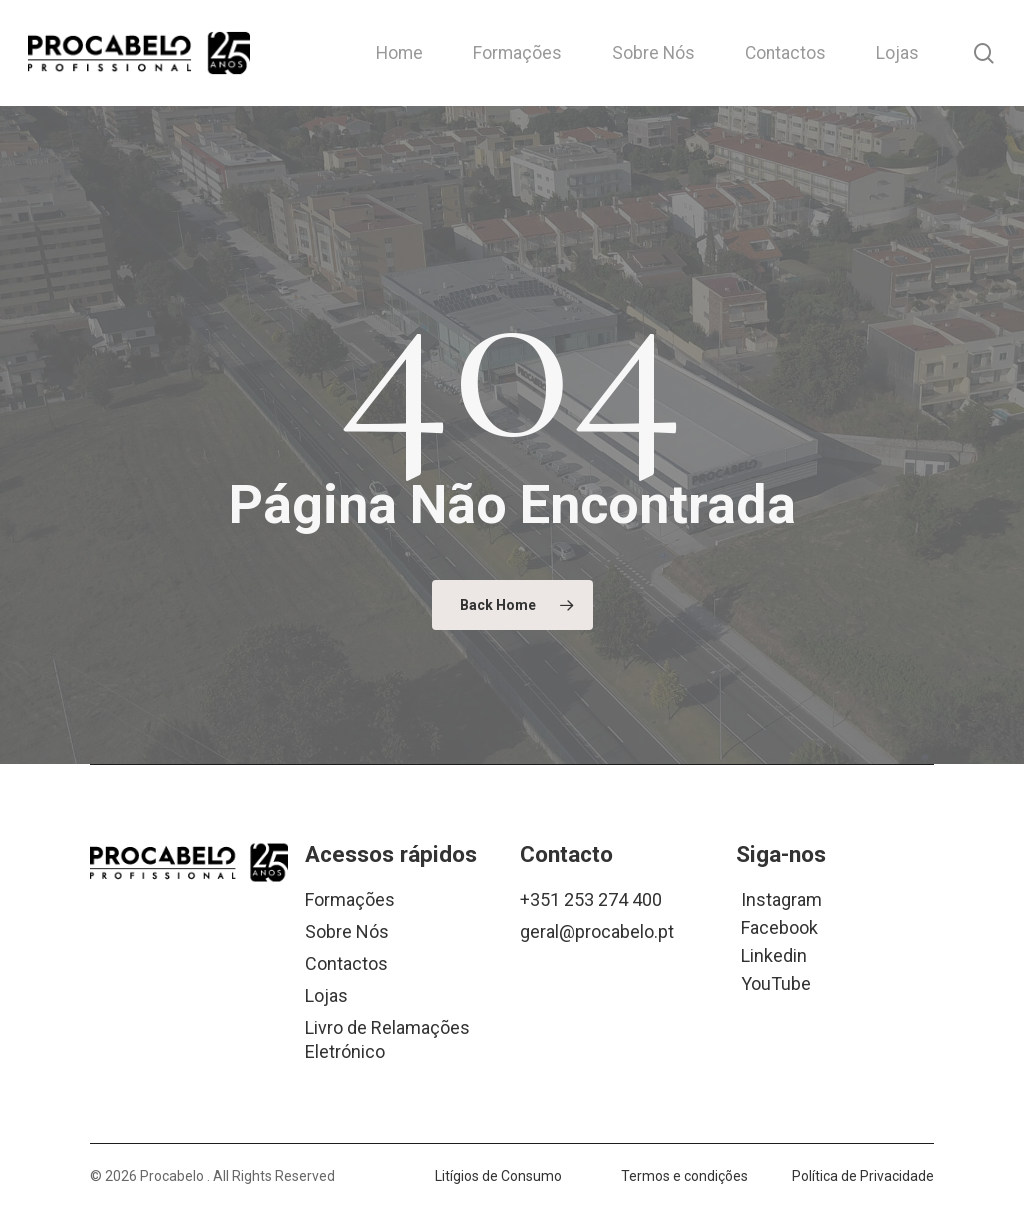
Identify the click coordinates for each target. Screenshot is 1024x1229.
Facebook (779, 926)
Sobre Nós (347, 931)
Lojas (326, 995)
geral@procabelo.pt (597, 931)
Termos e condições (684, 1176)
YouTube (776, 982)
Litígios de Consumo (498, 1176)
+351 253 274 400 (591, 899)
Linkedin (774, 954)
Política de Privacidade (863, 1176)
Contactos (346, 963)
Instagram (781, 898)
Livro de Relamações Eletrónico (387, 1039)
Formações (350, 899)
